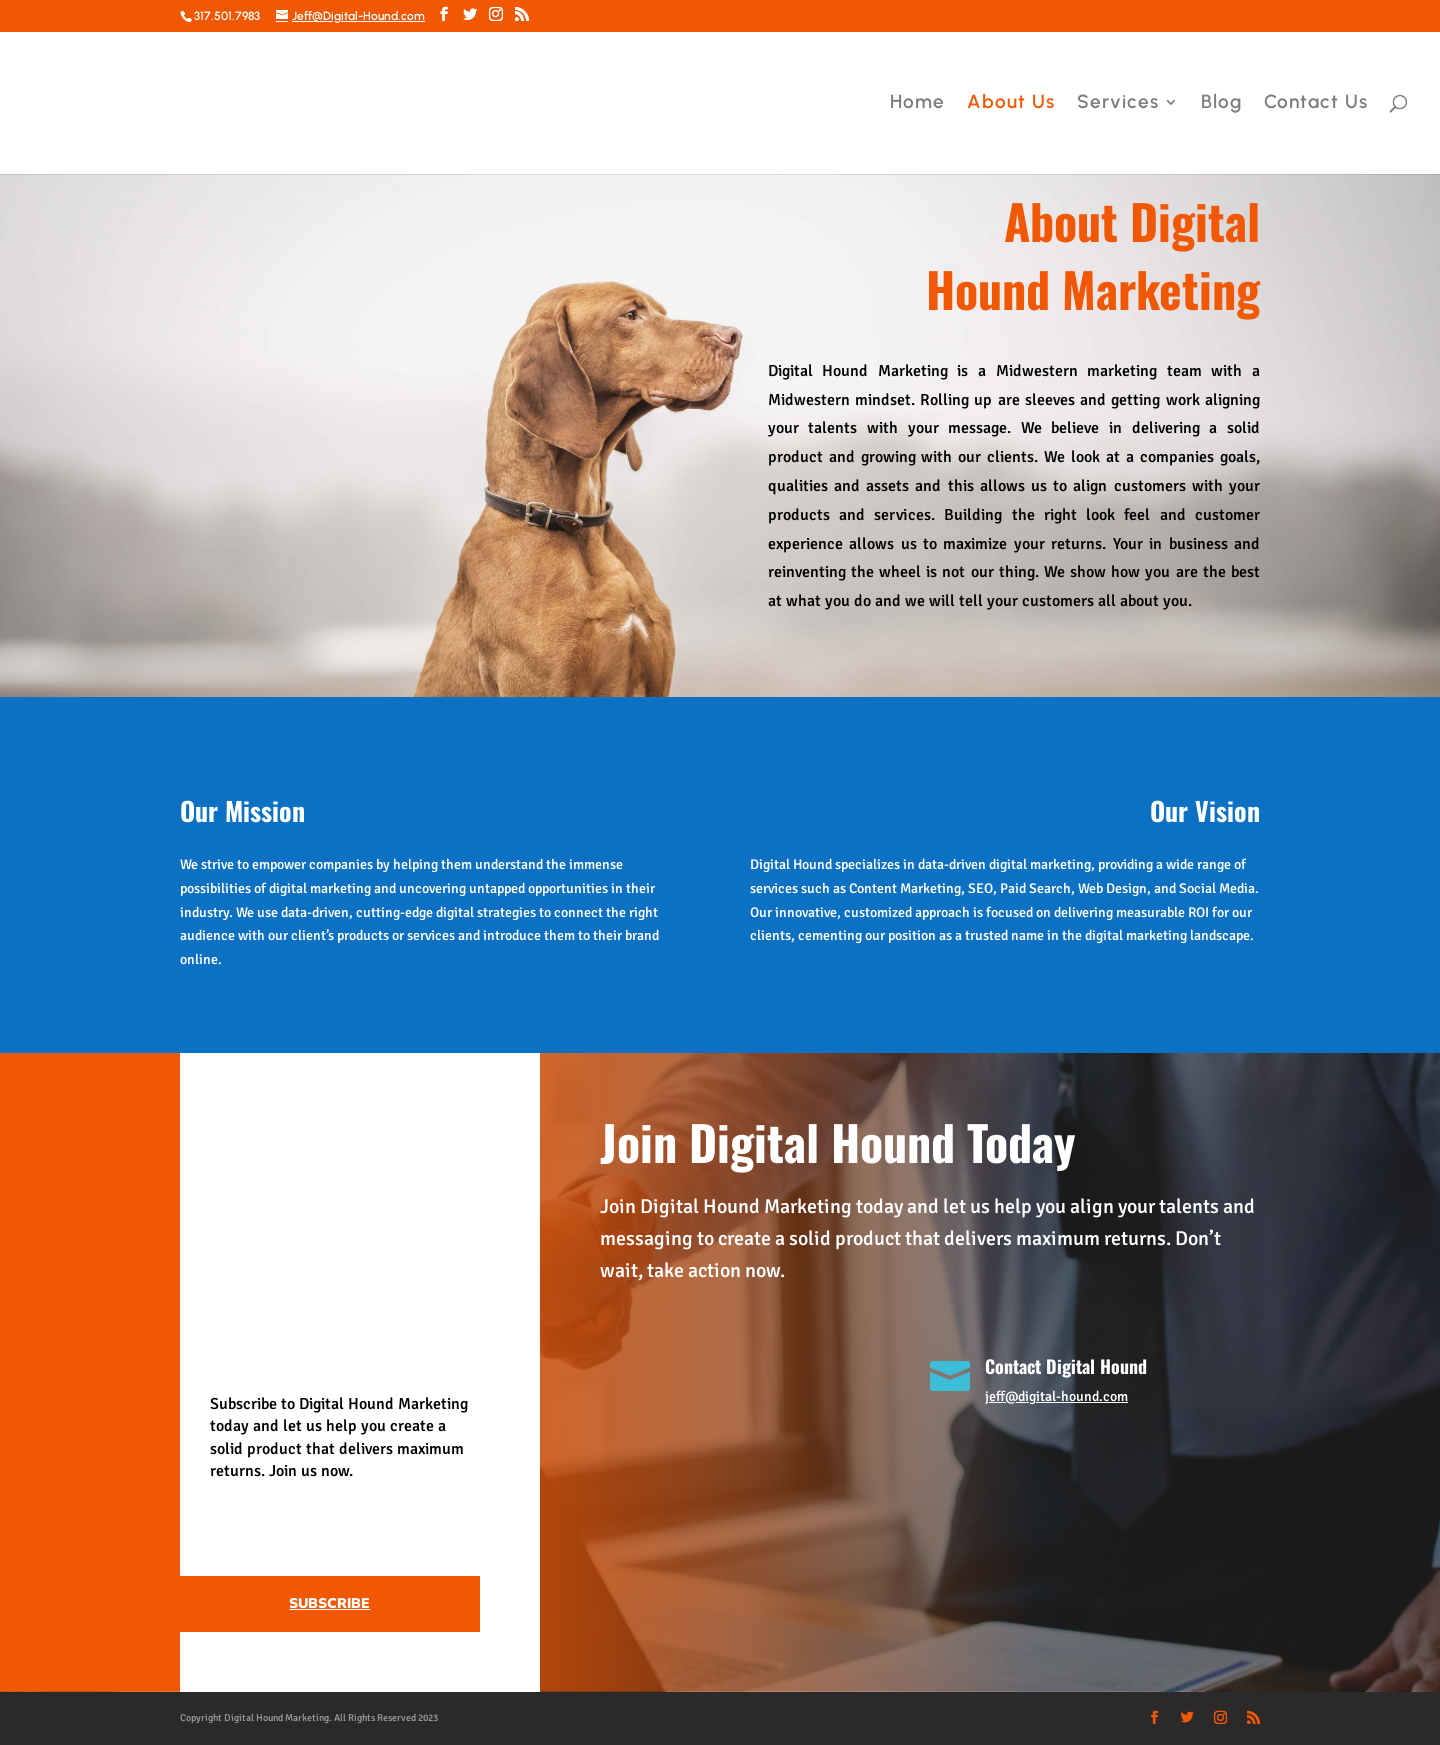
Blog (1221, 104)
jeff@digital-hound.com (1056, 1396)
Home (917, 104)
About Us (1011, 104)
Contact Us (1316, 104)
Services (1118, 104)
